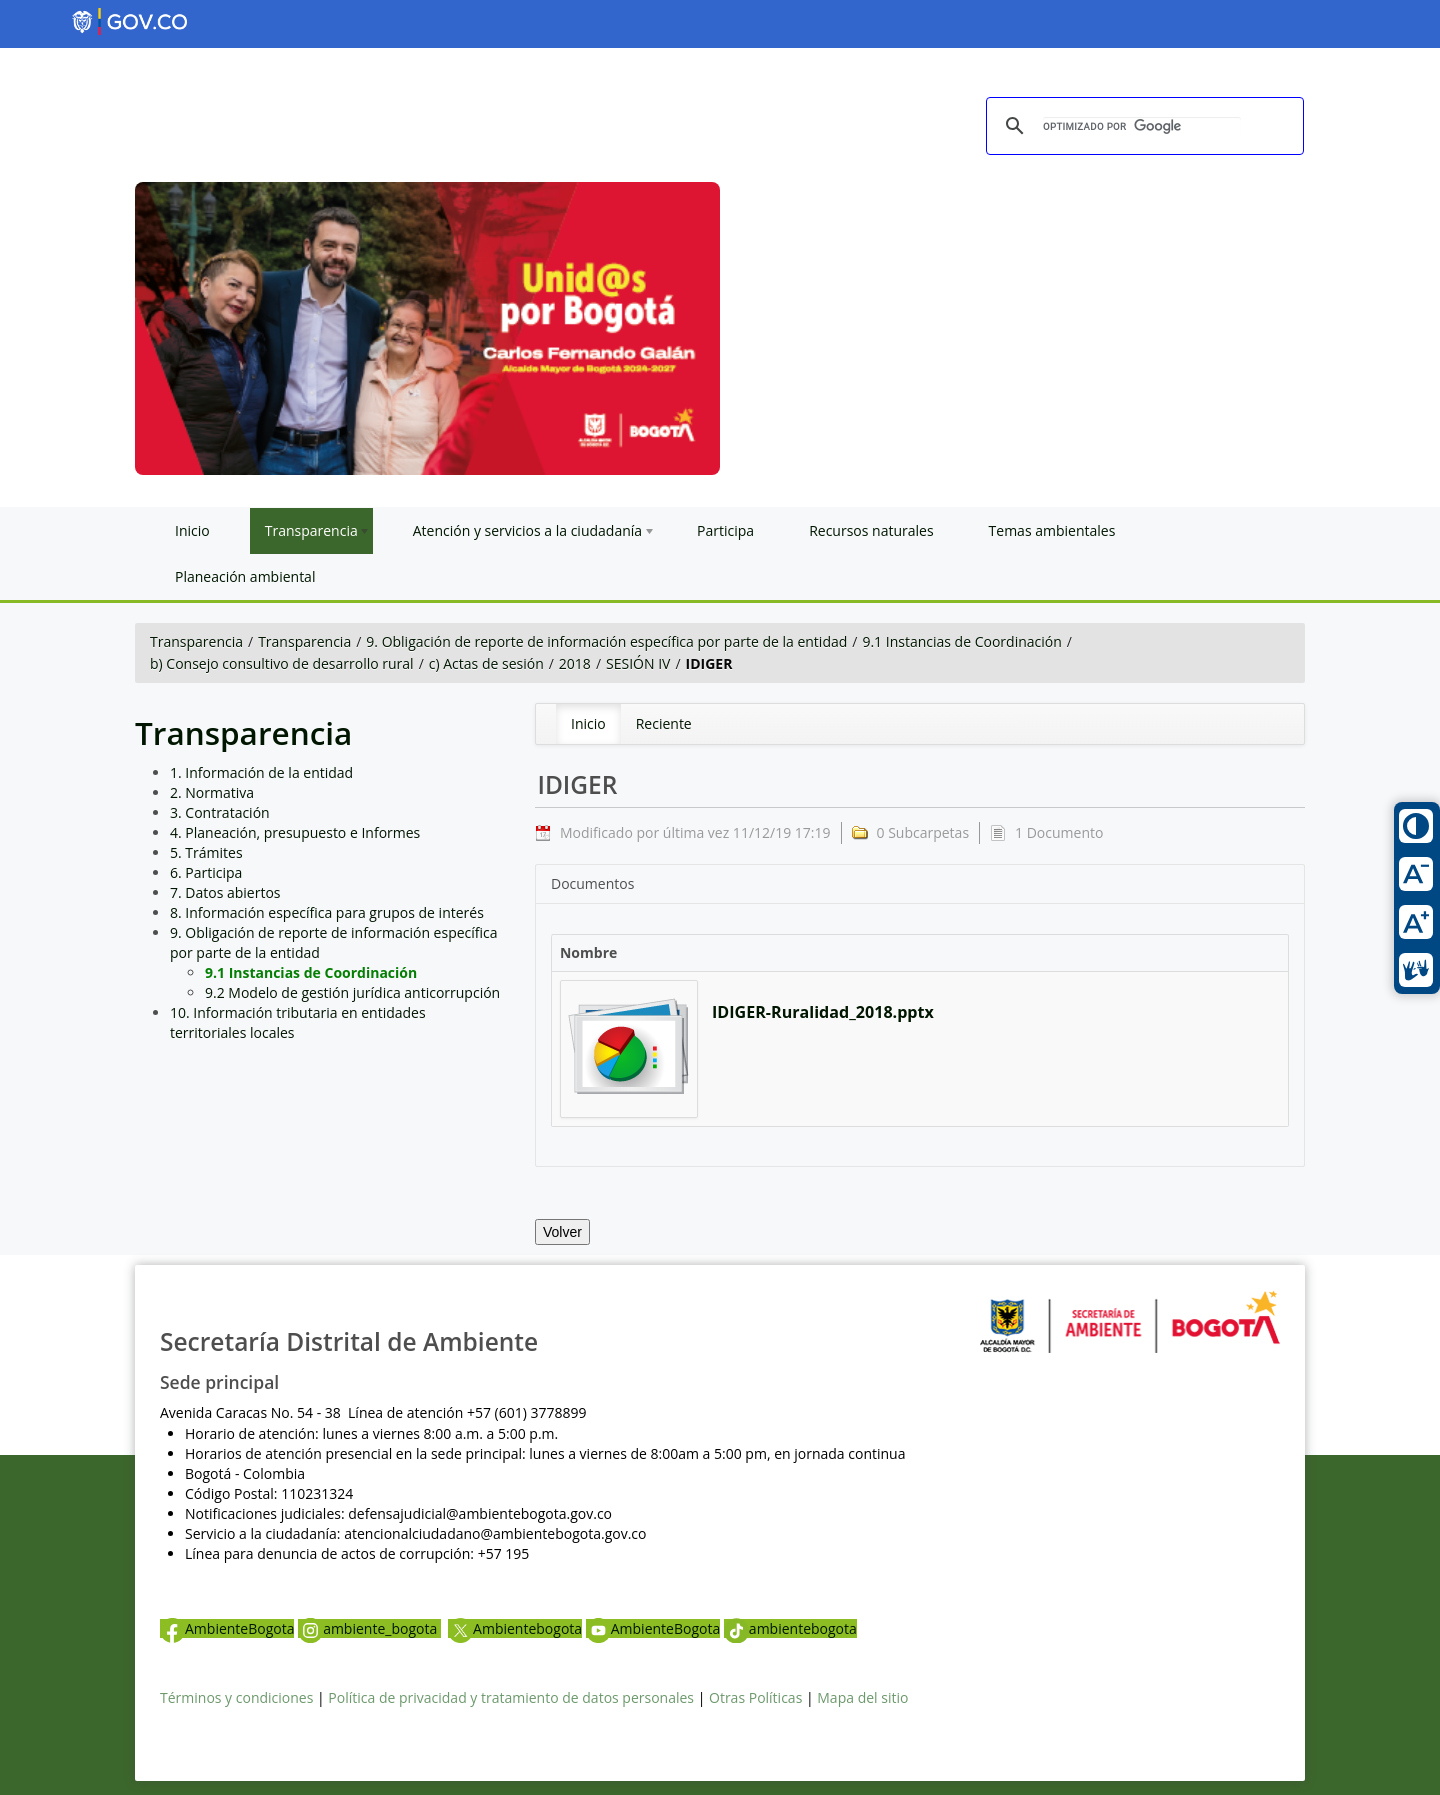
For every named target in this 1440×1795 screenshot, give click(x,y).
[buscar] (1142, 127)
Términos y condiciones (236, 1697)
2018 (575, 663)
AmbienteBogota (227, 1628)
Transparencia (196, 641)
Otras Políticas (755, 1697)
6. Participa (206, 872)
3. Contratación (220, 812)
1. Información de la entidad (261, 772)
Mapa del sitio (862, 1697)
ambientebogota (790, 1628)
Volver (562, 1232)
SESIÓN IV (638, 663)
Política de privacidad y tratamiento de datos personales (511, 1697)
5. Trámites (206, 852)
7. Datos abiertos (225, 892)
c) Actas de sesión (486, 663)
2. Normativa (212, 792)
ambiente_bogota (369, 1628)
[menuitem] (588, 724)
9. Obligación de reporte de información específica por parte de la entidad (606, 641)
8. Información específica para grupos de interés (327, 912)
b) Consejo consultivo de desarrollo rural (282, 663)
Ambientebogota (515, 1628)
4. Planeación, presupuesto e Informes (295, 832)
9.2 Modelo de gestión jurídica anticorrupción (352, 992)
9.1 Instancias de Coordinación (961, 641)
